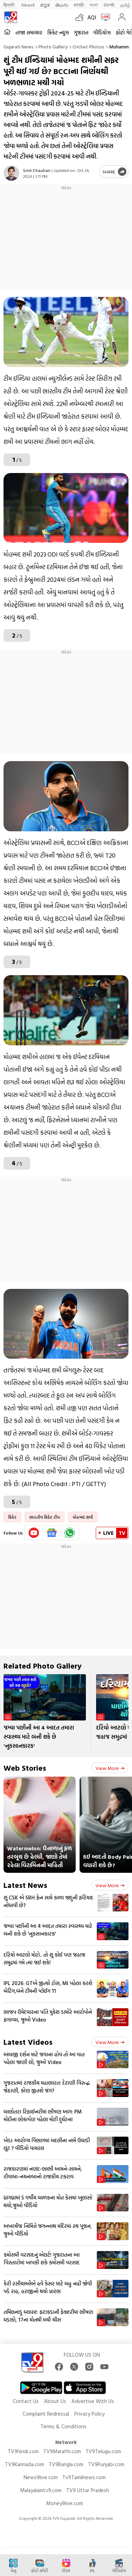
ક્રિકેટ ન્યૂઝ (58, 32)
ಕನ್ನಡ (45, 4)
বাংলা (94, 4)
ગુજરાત (81, 32)
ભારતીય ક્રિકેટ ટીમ (44, 1517)
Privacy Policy (89, 2414)
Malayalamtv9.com (41, 2490)
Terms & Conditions (63, 2426)
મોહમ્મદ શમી (83, 1517)
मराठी (79, 4)
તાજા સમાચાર (28, 32)
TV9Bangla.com (66, 2464)
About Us (55, 2401)
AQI (91, 17)
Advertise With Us (92, 2401)
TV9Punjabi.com (106, 2464)
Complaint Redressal (46, 2414)
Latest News (25, 1885)
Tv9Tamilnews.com (84, 2477)
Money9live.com (64, 2503)
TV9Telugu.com (103, 2451)
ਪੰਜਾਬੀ (109, 4)
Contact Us (26, 2401)
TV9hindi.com (23, 2451)
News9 (27, 4)
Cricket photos (88, 46)
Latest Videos (28, 2042)
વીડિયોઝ (102, 32)
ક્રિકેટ (12, 1517)
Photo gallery (53, 46)
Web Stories (25, 1767)
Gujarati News (18, 46)
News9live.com (41, 2477)
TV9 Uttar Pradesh (87, 2490)
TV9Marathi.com (62, 2451)
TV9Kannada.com (24, 2464)
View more (110, 1768)
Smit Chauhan (36, 170)
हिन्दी (10, 4)
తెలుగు (61, 4)
